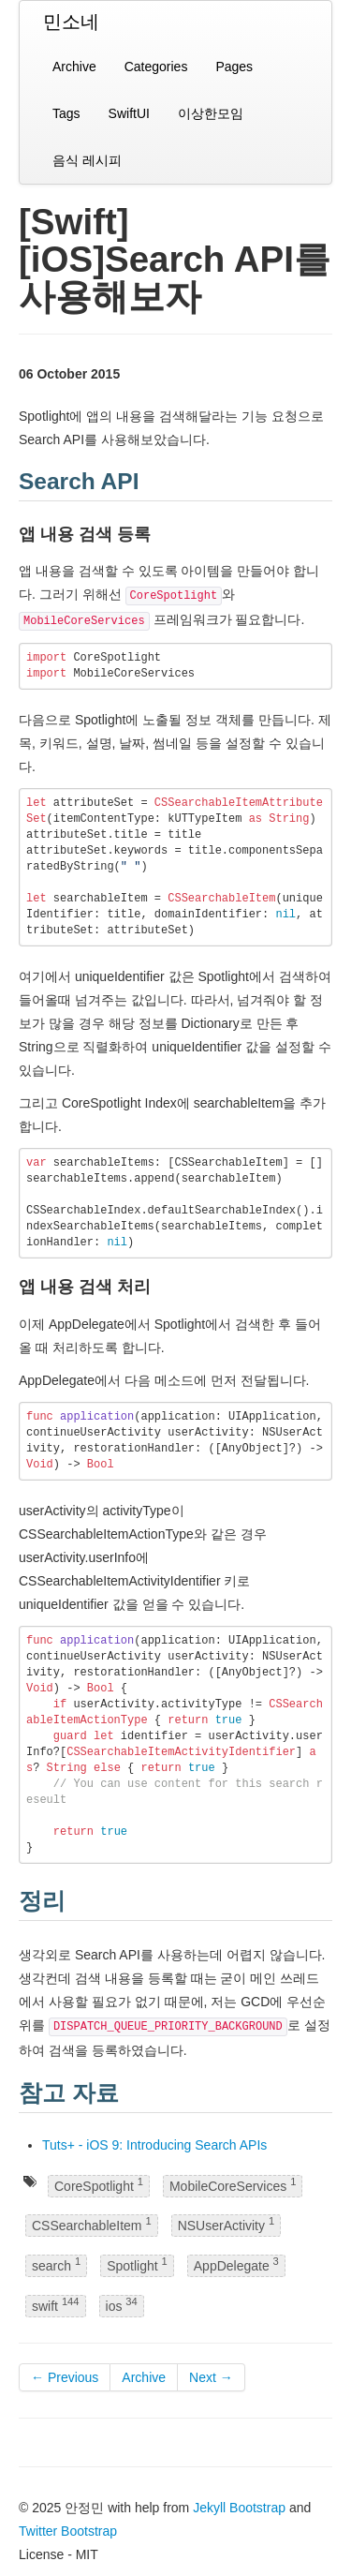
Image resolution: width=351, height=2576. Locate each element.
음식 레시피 (87, 160)
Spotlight (137, 2264)
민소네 (71, 21)
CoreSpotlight (98, 2185)
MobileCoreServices (232, 2185)
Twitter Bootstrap (68, 2531)
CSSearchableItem (92, 2225)
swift (56, 2305)
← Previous (64, 2377)
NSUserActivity (226, 2225)
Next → (211, 2377)
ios (122, 2305)
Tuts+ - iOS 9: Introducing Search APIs (154, 2144)
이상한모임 (210, 113)
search (56, 2264)
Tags (66, 113)
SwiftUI (129, 113)
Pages (234, 66)
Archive (74, 66)
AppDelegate (236, 2264)
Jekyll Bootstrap (239, 2507)
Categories (156, 66)
